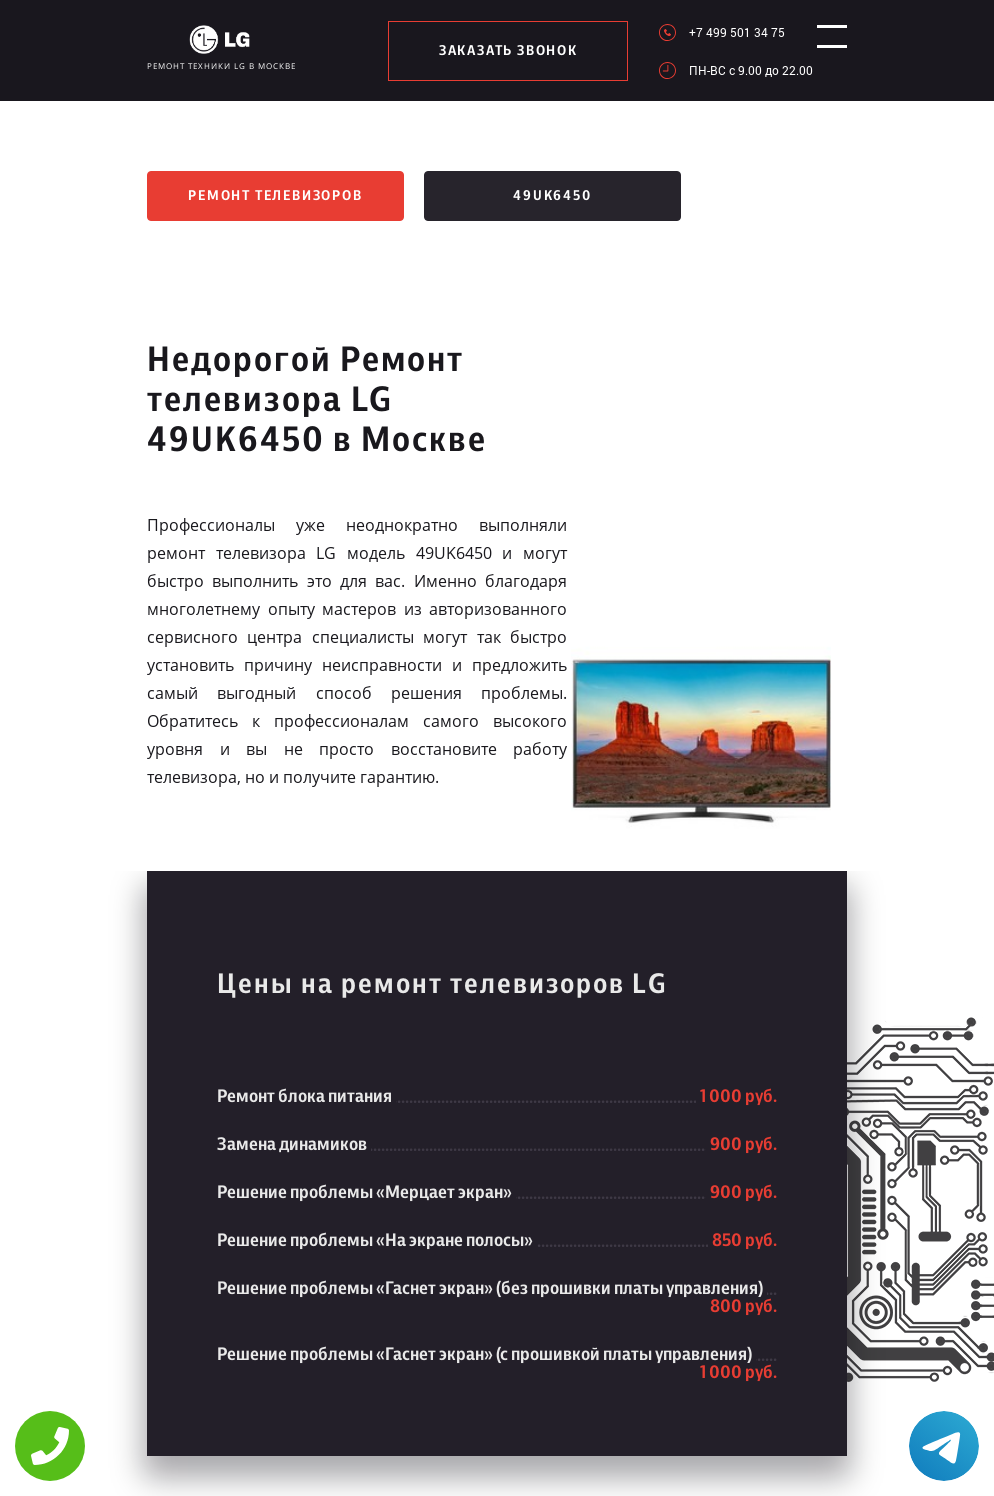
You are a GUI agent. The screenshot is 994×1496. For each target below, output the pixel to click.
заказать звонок (500, 51)
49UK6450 (552, 196)
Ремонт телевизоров (275, 196)
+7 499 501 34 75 (721, 32)
